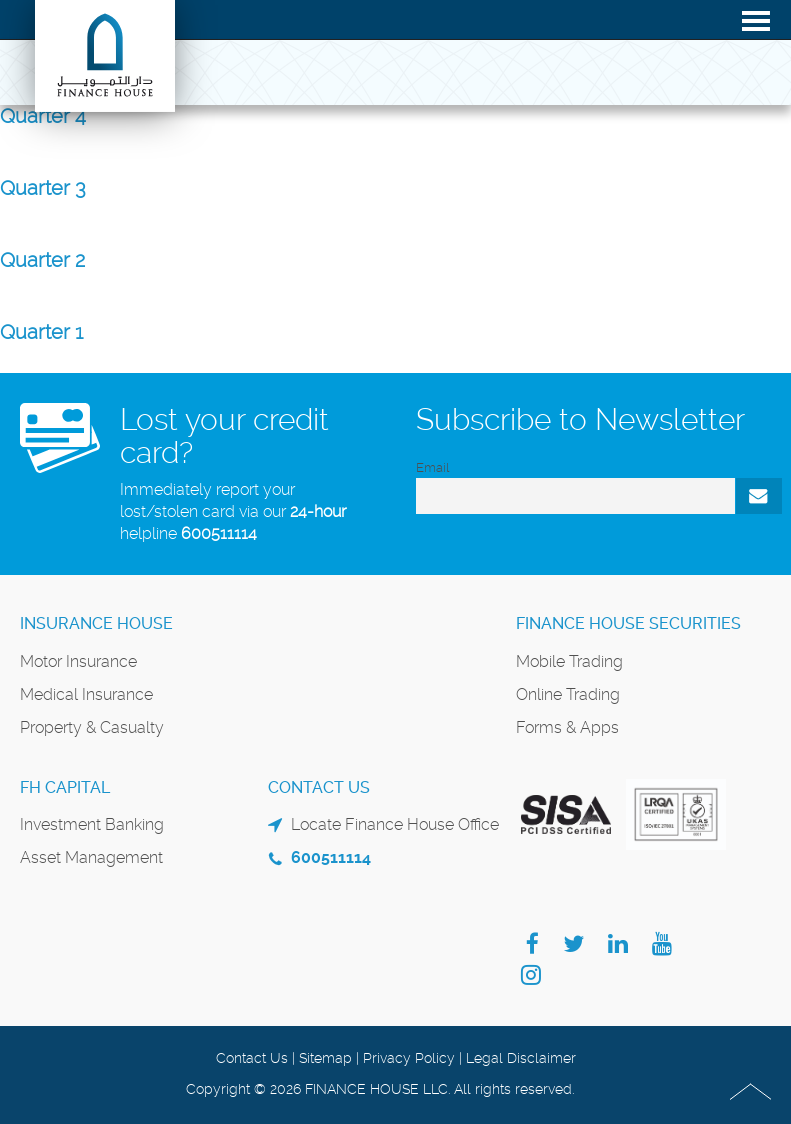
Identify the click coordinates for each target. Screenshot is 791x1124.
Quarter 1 (41, 332)
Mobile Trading (569, 661)
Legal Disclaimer (521, 1058)
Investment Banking (92, 824)
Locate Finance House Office (395, 824)
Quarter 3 (43, 188)
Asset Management (91, 857)
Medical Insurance (86, 694)
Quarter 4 (43, 116)
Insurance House (96, 623)
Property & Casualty (92, 727)
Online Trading (568, 694)
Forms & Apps (567, 727)
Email (432, 467)
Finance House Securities (628, 623)
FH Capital (65, 787)
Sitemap (325, 1058)
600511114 (219, 533)
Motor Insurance (78, 661)
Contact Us (252, 1058)
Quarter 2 (42, 260)
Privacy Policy (409, 1058)
